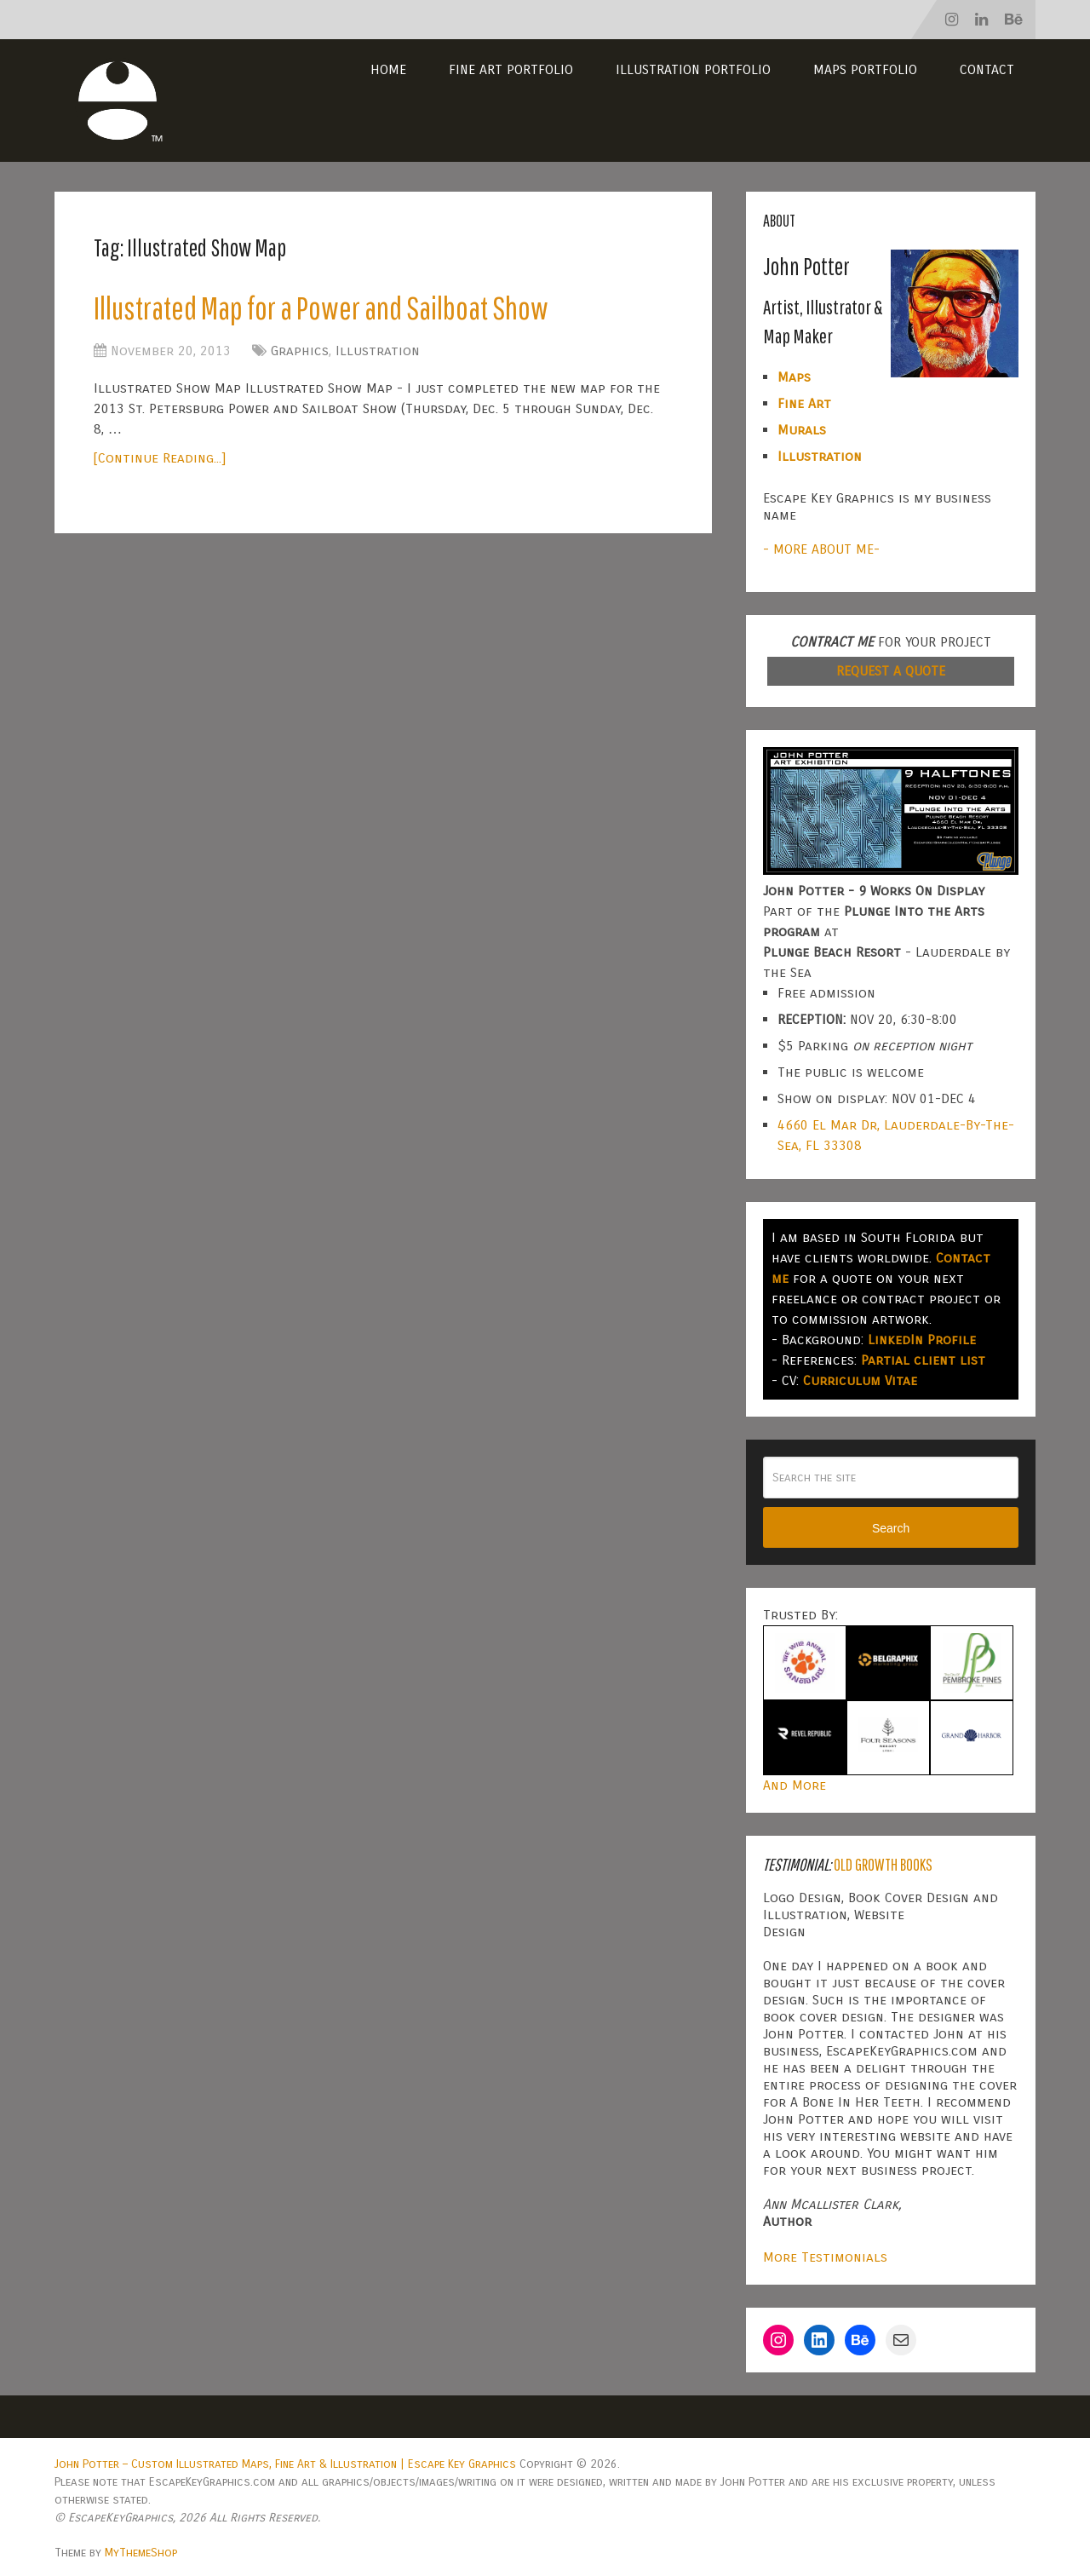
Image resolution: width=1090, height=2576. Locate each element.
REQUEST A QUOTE (890, 671)
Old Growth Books (883, 1864)
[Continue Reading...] (160, 458)
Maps (794, 377)
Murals (801, 430)
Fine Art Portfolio (511, 69)
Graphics (300, 350)
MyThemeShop (141, 2552)
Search (890, 1528)
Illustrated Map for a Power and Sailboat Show (321, 307)
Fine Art (804, 403)
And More (794, 1785)
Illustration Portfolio (693, 69)
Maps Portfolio (865, 69)
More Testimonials (825, 2257)
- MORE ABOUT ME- (821, 549)
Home (388, 69)
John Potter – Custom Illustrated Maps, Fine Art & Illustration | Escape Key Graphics (285, 2464)
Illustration (378, 350)
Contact (987, 69)
